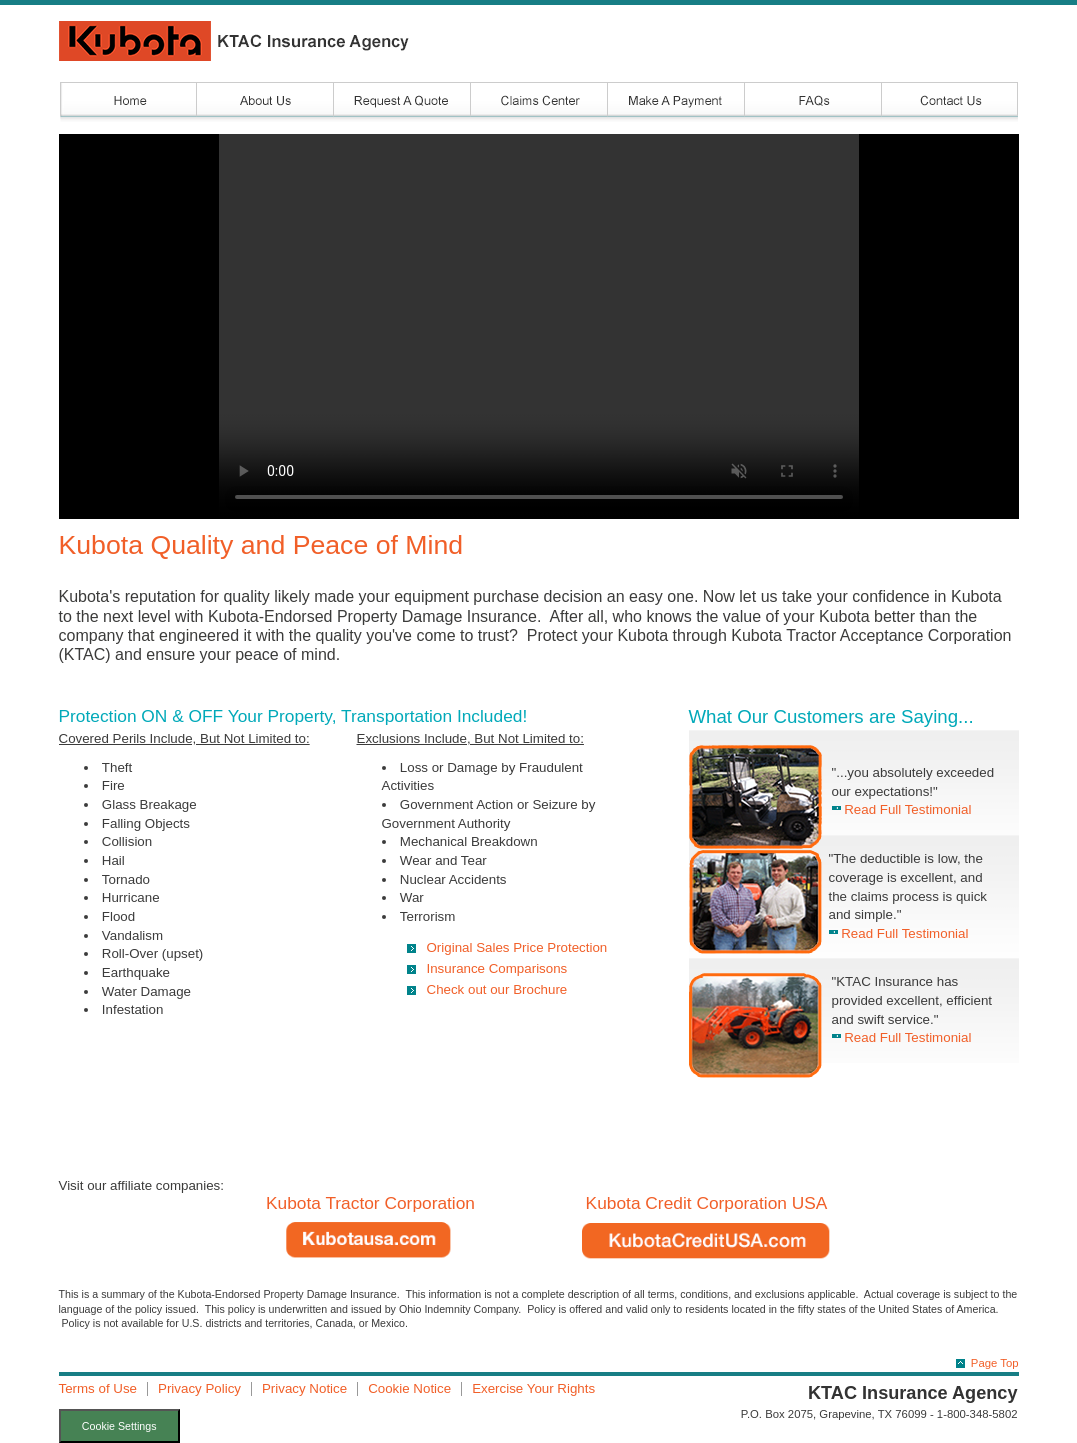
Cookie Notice (409, 1388)
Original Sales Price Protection (517, 947)
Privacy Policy (199, 1388)
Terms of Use (98, 1388)
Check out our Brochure (497, 989)
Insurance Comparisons (497, 968)
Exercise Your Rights (533, 1388)
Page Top (995, 1363)
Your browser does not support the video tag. (539, 326)
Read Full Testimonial (902, 809)
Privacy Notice (304, 1388)
